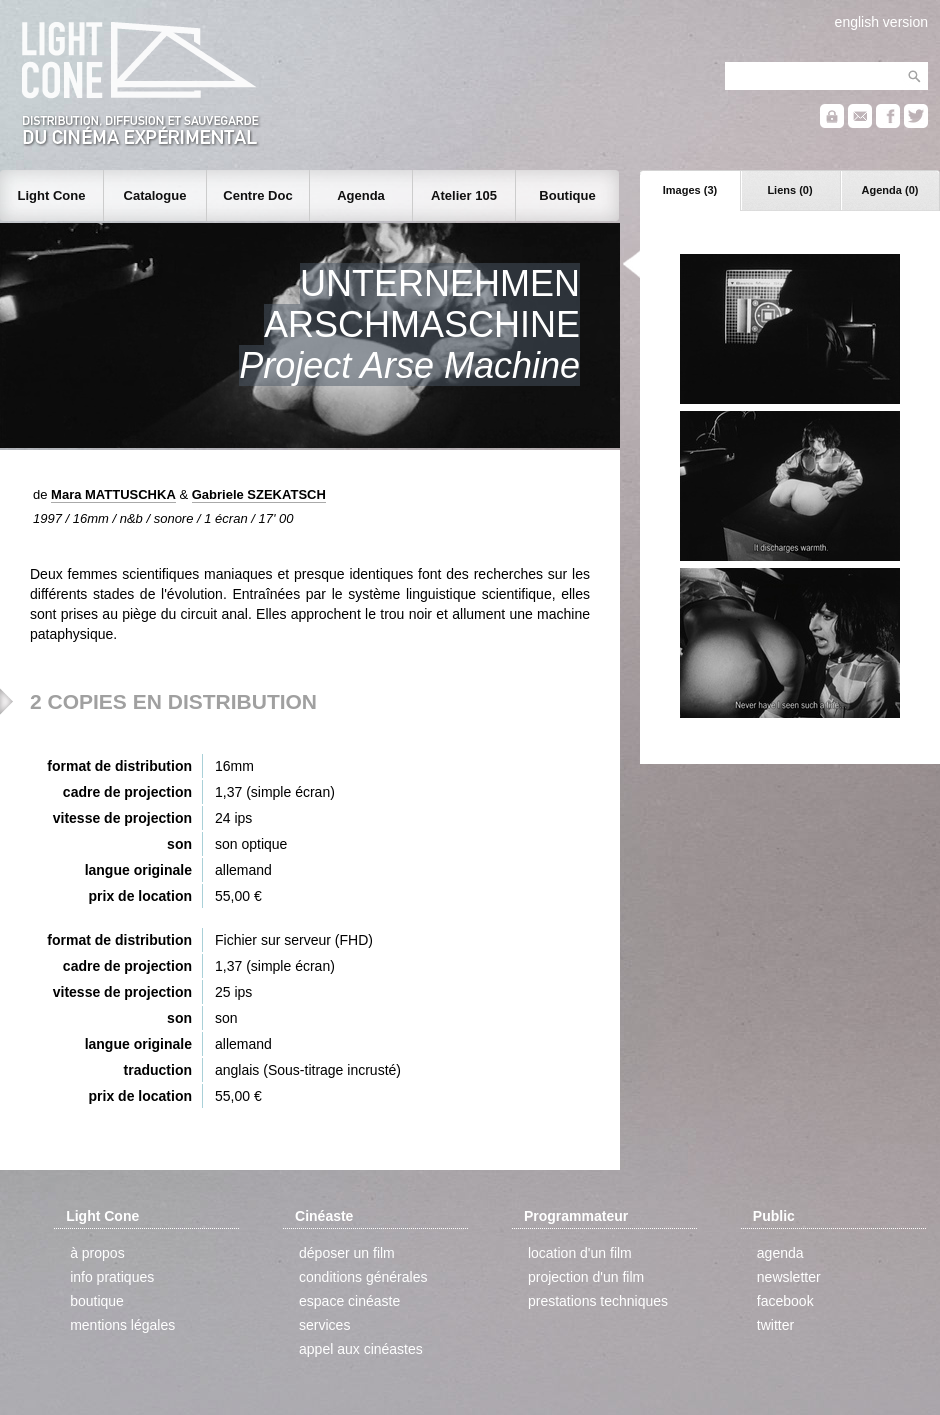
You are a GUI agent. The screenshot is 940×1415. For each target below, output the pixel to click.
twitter (775, 1325)
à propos (97, 1253)
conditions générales (363, 1277)
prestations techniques (598, 1301)
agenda (780, 1253)
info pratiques (112, 1277)
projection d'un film (586, 1277)
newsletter (789, 1277)
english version (881, 22)
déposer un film (347, 1253)
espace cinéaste (349, 1301)
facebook (785, 1301)
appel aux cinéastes (361, 1349)
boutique (97, 1301)
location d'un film (580, 1253)
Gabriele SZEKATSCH (259, 494)
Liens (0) (789, 190)
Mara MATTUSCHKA (113, 494)
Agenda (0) (890, 190)
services (324, 1325)
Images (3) (690, 190)
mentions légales (122, 1325)
